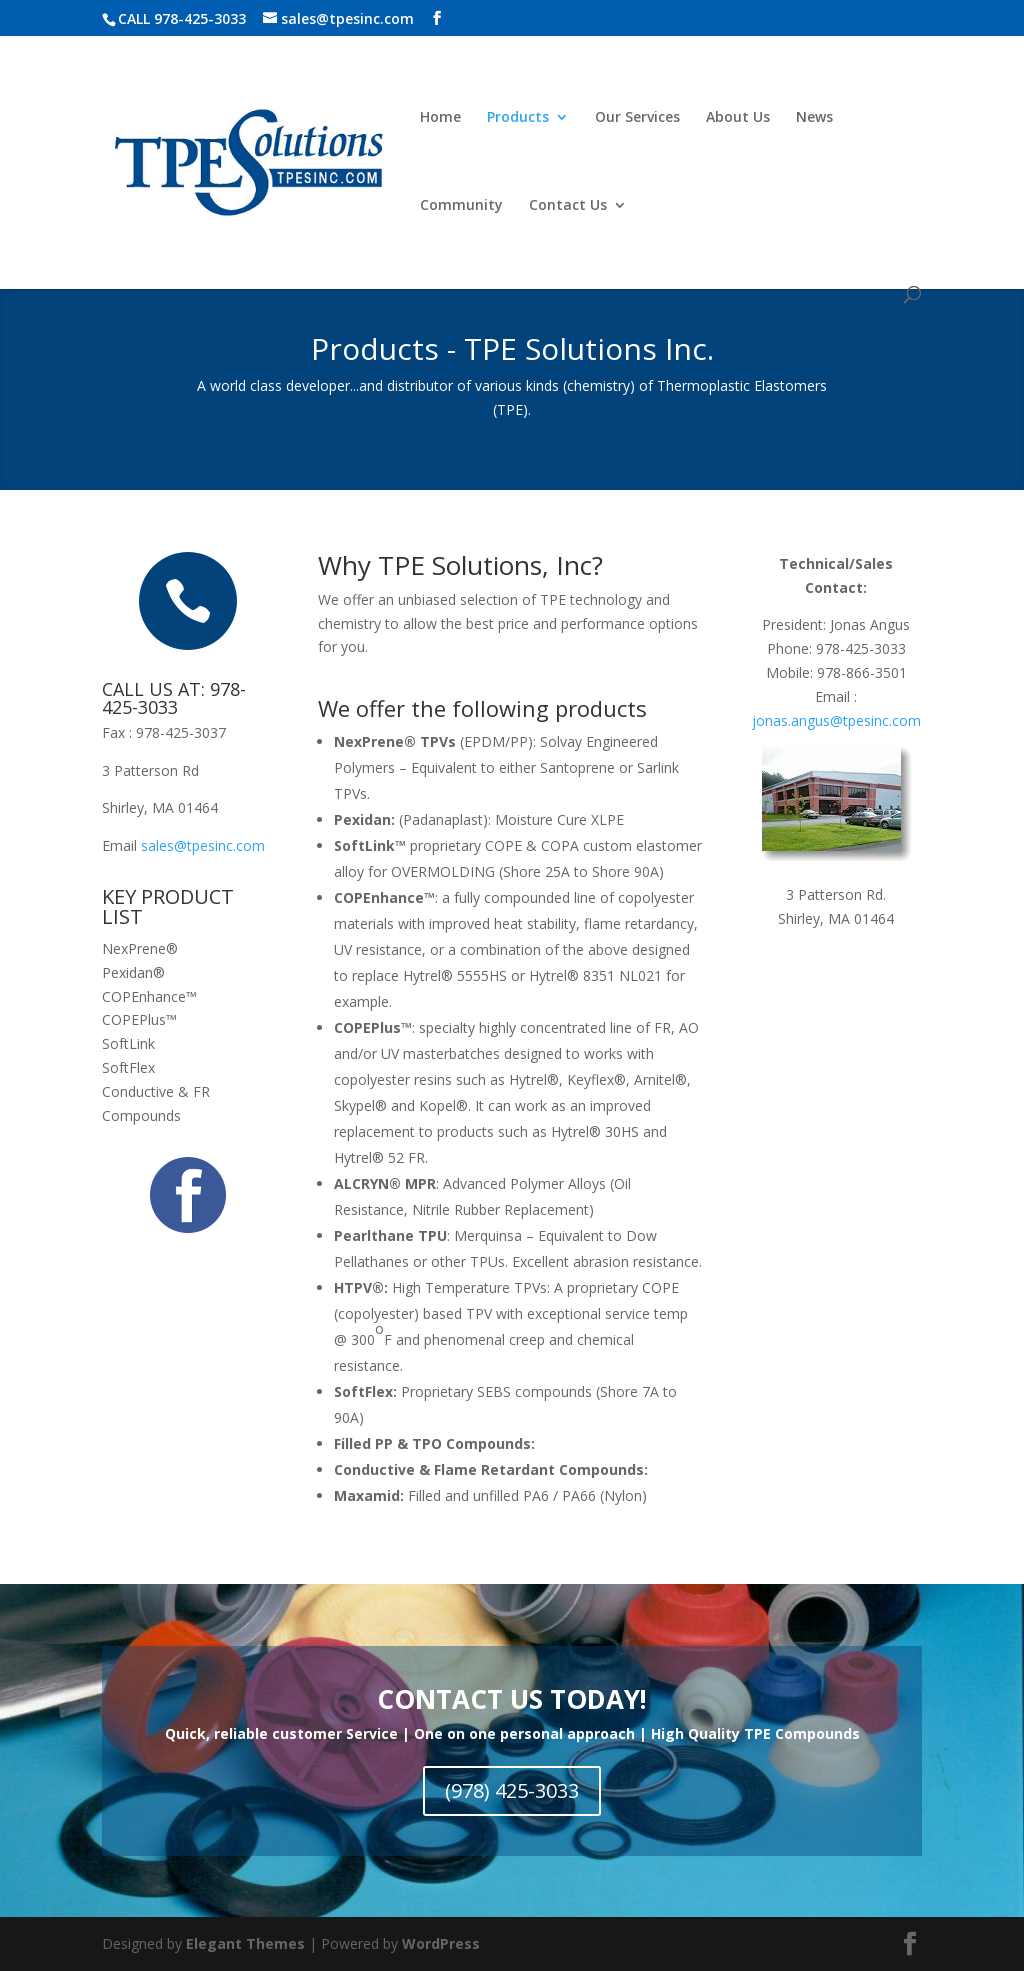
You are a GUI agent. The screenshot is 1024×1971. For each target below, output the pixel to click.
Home (440, 118)
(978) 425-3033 (512, 1790)
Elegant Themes (245, 1943)
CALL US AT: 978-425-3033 (174, 698)
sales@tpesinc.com (203, 845)
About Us (738, 118)
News (814, 118)
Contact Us (568, 206)
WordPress (441, 1943)
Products (518, 118)
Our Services (637, 118)
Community (461, 206)
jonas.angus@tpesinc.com (836, 720)
